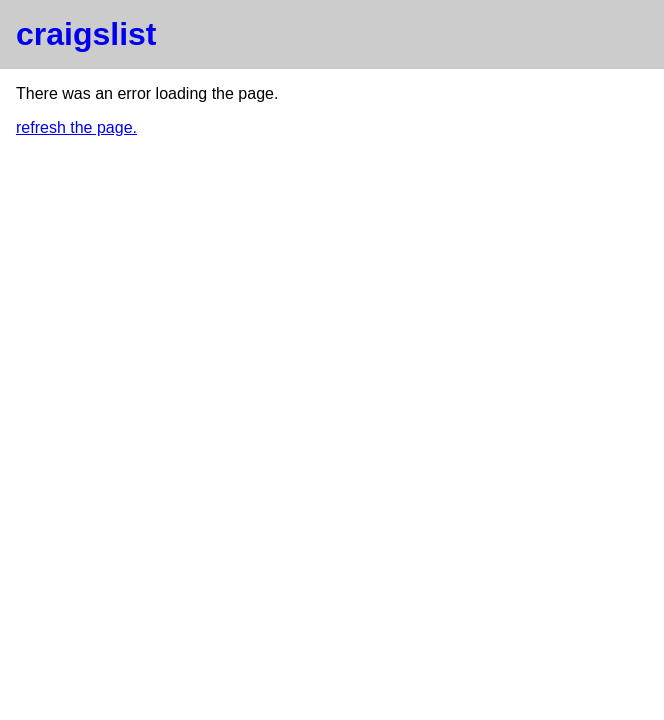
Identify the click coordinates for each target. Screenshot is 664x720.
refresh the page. (76, 127)
